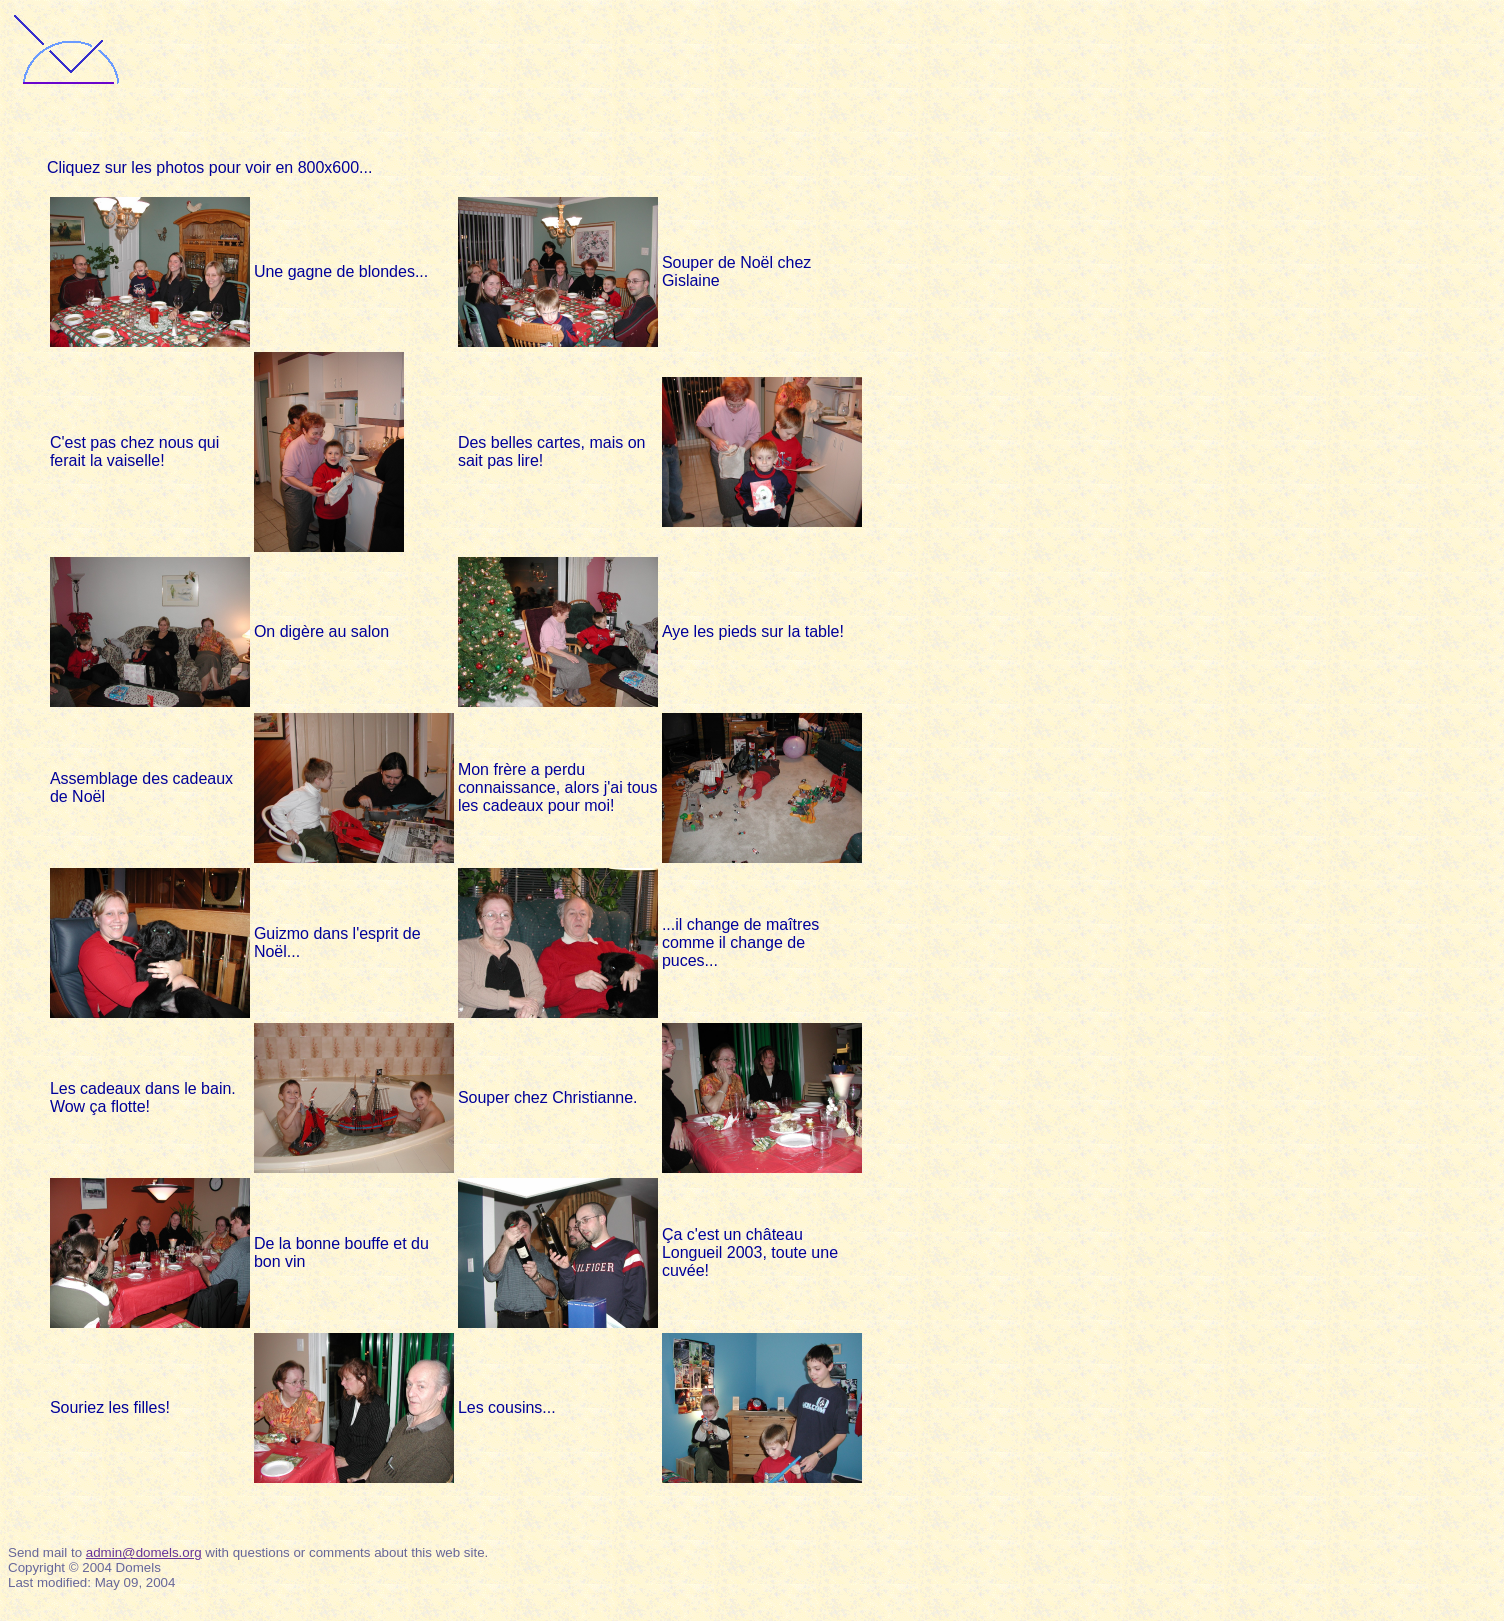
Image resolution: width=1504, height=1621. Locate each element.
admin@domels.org (144, 1552)
